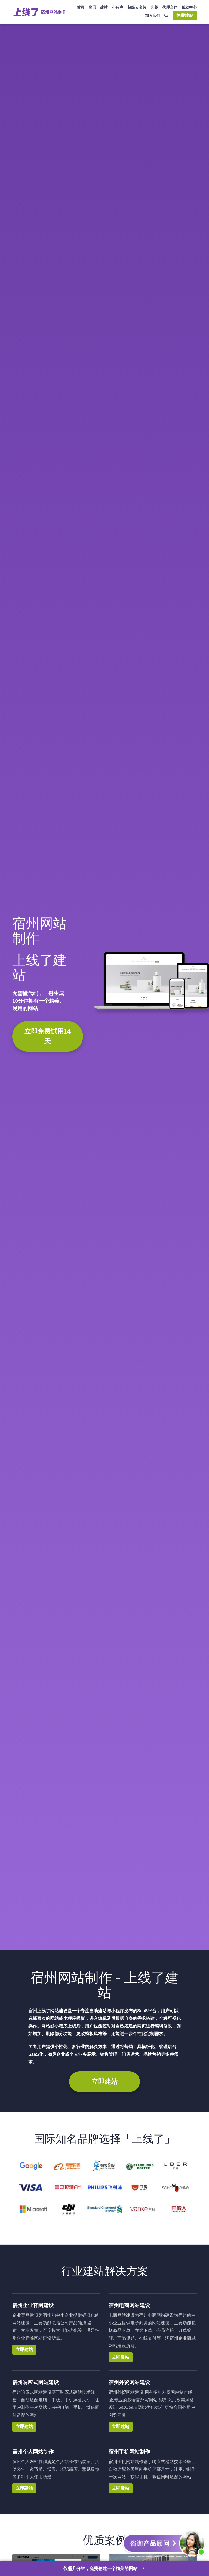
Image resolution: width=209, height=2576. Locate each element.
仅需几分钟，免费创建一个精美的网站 (104, 2567)
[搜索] (166, 16)
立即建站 (104, 2081)
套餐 (154, 7)
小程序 (117, 7)
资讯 (92, 7)
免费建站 (184, 15)
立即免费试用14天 (47, 1036)
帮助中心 (189, 7)
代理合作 (169, 7)
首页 (80, 7)
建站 (104, 7)
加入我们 (152, 15)
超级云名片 (136, 7)
